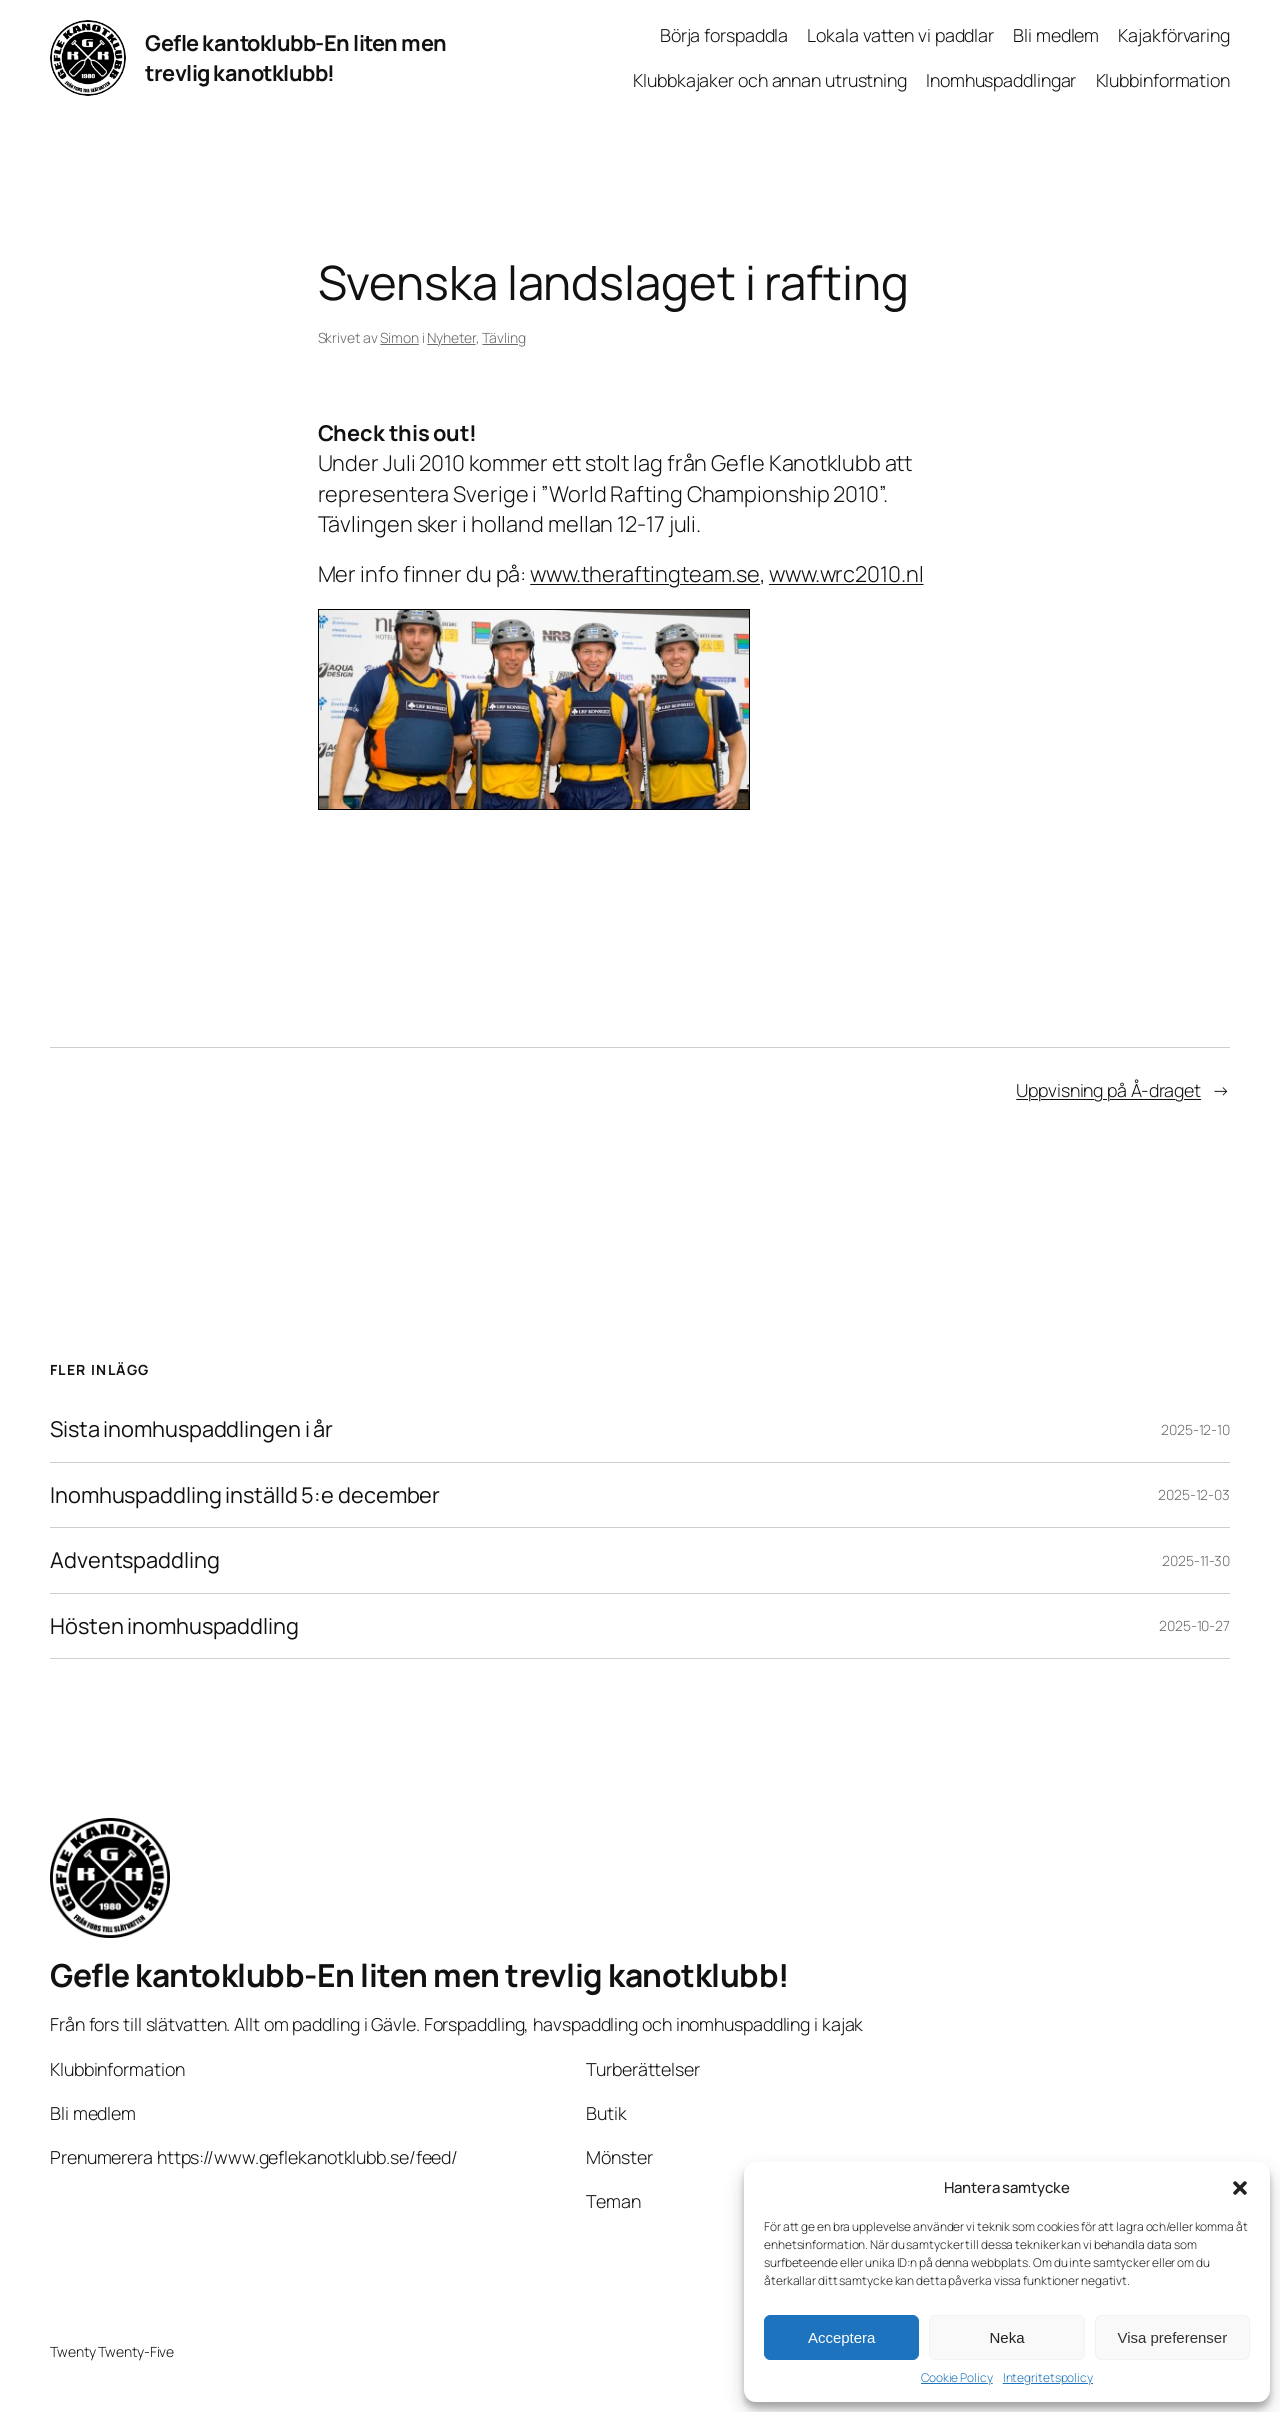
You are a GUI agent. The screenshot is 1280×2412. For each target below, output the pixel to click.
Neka (1006, 2337)
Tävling (503, 337)
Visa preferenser (1172, 2337)
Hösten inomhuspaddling (174, 1626)
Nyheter (451, 337)
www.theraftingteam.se (645, 574)
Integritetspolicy (1048, 2378)
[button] (1240, 2188)
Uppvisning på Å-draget (1108, 1090)
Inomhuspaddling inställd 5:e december (245, 1495)
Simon (399, 337)
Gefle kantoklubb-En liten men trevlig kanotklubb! (296, 58)
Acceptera (842, 2337)
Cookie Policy (957, 2378)
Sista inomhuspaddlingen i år (191, 1429)
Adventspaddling (135, 1560)
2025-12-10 (1195, 1429)
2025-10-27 (1194, 1625)
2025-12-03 (1194, 1494)
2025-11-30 (1196, 1560)
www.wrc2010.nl (846, 574)
